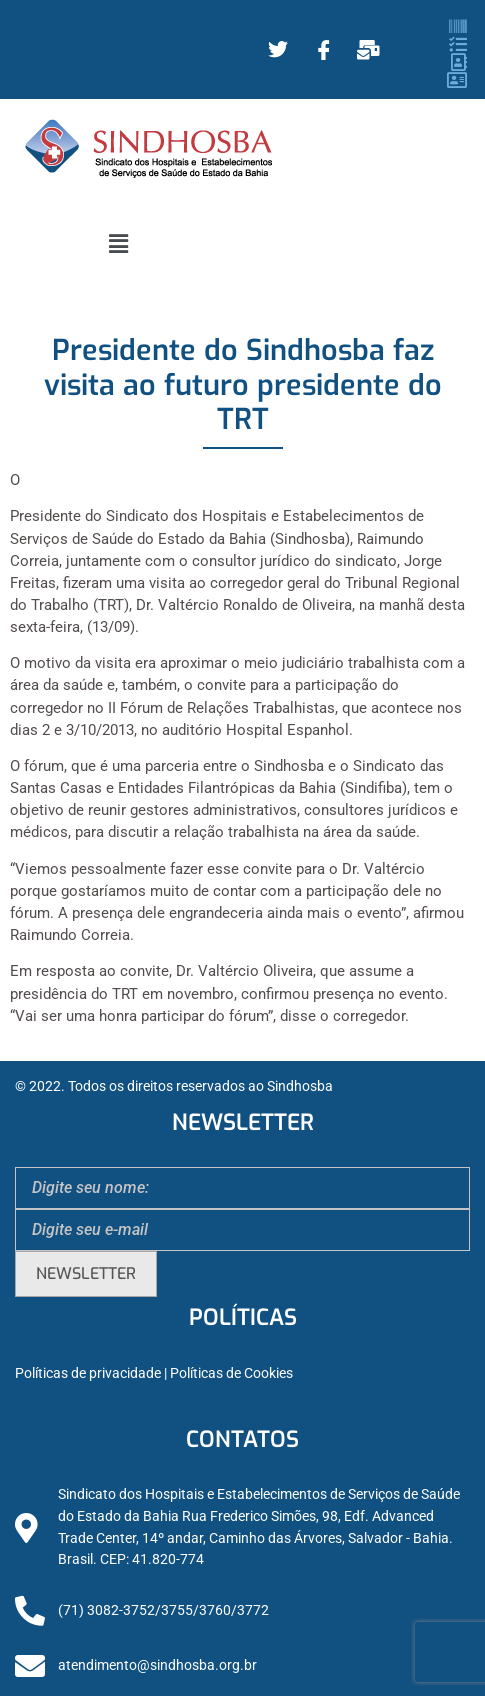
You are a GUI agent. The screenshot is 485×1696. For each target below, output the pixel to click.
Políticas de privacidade (88, 1373)
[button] (118, 244)
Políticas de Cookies (231, 1373)
